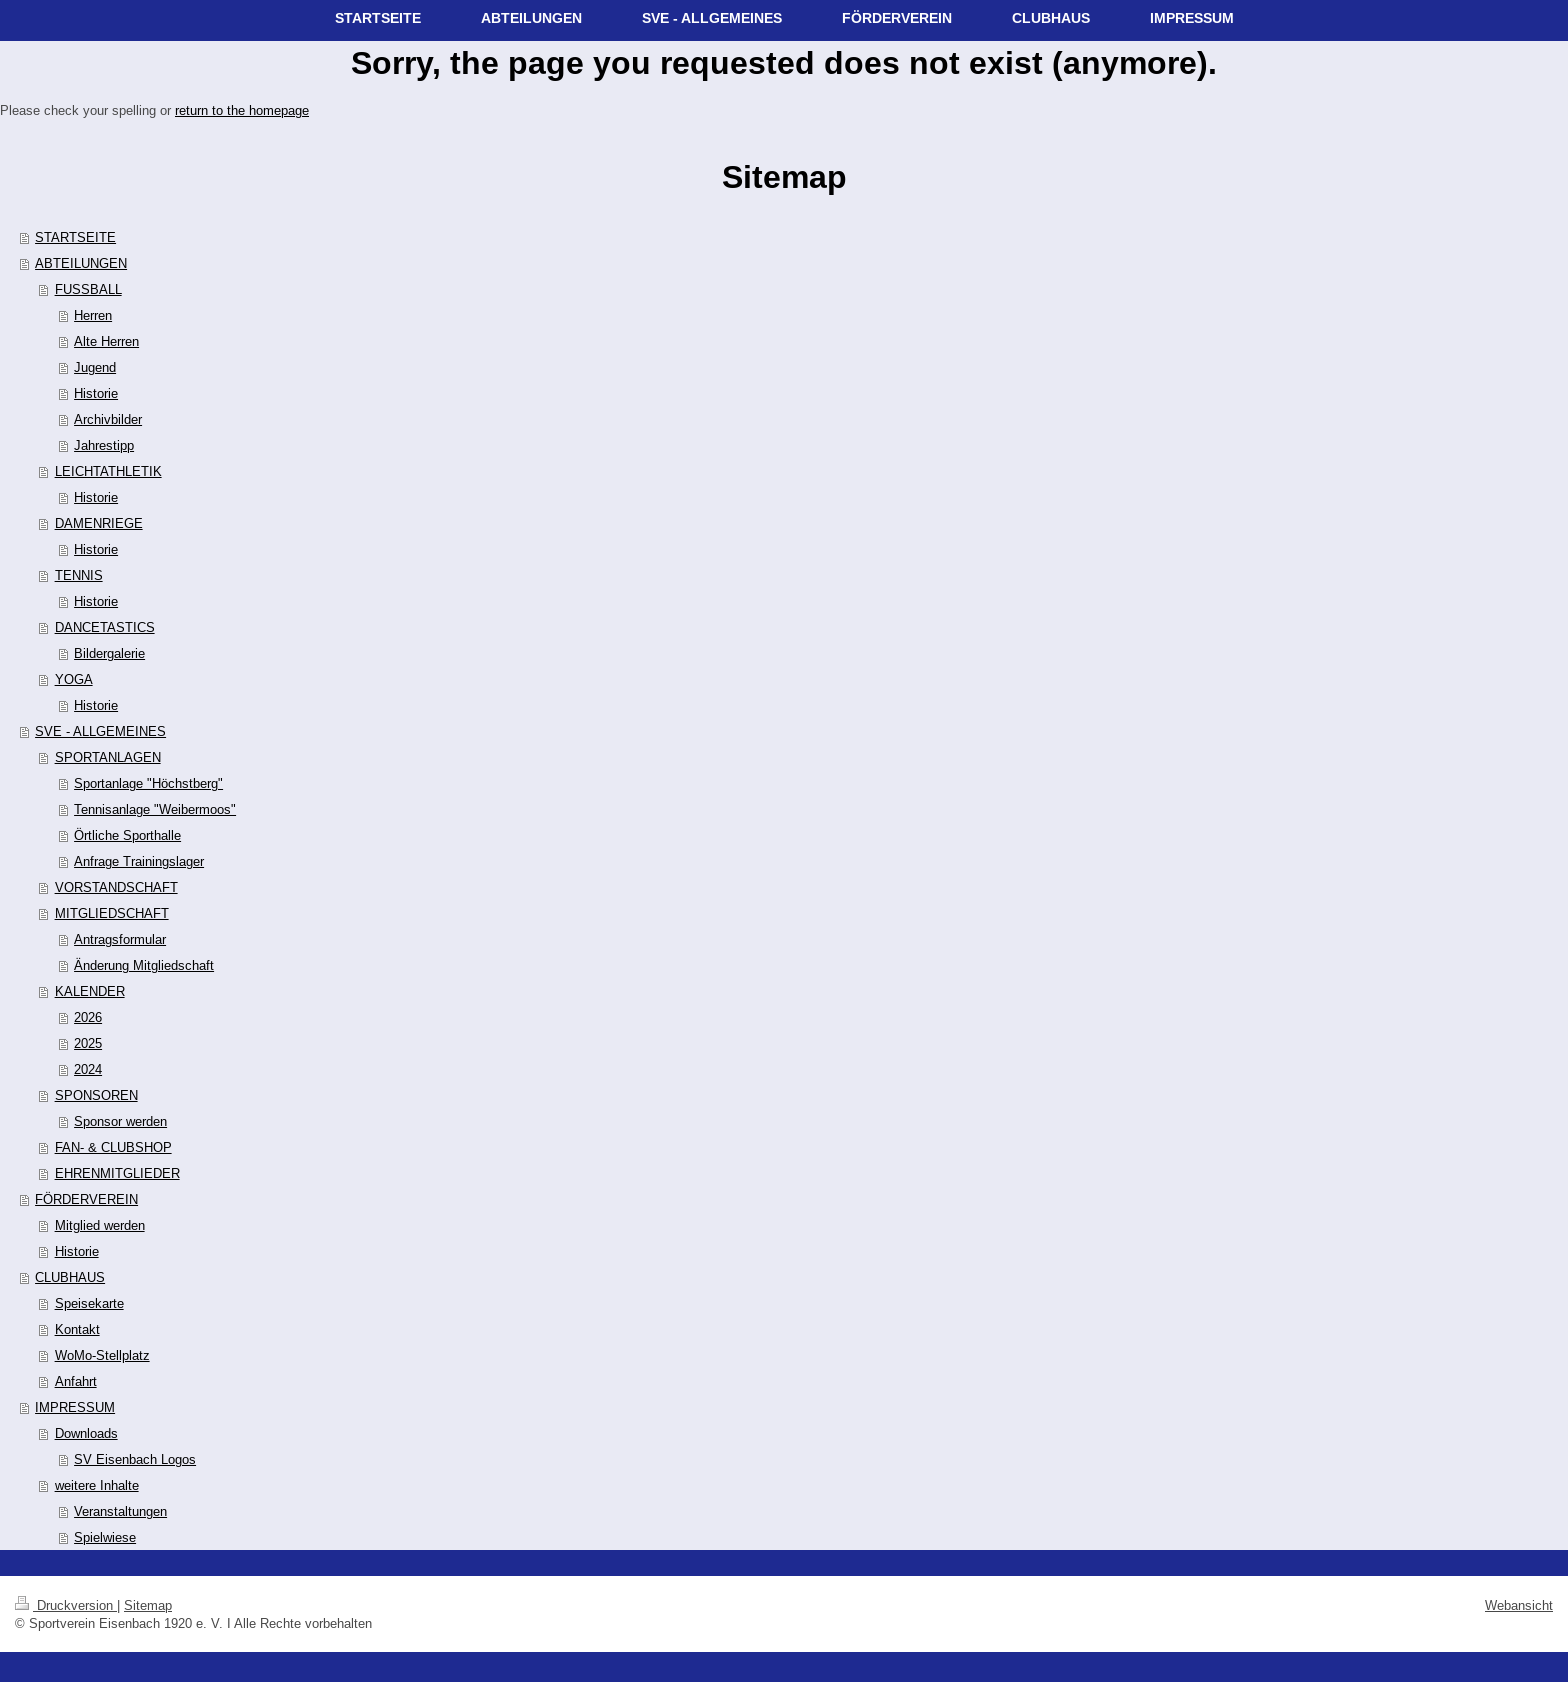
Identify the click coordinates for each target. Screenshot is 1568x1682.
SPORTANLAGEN (108, 757)
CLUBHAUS (70, 1277)
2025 (88, 1043)
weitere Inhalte (97, 1485)
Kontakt (77, 1329)
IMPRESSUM (75, 1407)
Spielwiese (105, 1537)
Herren (93, 315)
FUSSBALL (88, 289)
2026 (88, 1017)
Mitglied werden (100, 1225)
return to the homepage (242, 110)
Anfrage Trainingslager (139, 861)
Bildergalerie (109, 653)
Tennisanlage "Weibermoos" (155, 809)
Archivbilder (108, 419)
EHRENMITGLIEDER (117, 1173)
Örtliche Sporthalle (127, 835)
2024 (88, 1069)
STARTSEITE (75, 237)
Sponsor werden (120, 1121)
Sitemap (148, 1605)
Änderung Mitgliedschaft (144, 965)
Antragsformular (120, 939)
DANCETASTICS (105, 627)
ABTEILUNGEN (81, 263)
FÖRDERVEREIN (86, 1199)
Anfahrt (76, 1381)
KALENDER (90, 991)
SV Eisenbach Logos (135, 1459)
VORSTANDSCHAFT (116, 887)
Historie (96, 393)
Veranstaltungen (120, 1511)
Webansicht (1519, 1605)
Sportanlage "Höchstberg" (148, 783)
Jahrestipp (104, 445)
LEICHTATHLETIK (108, 471)
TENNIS (79, 575)
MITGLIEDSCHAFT (112, 913)
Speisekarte (89, 1303)
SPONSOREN (96, 1095)
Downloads (86, 1433)
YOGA (74, 679)
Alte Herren (106, 341)
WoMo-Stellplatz (102, 1355)
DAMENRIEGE (99, 523)
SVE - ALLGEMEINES (100, 731)
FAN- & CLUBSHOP (113, 1147)
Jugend (95, 367)
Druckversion (66, 1605)
